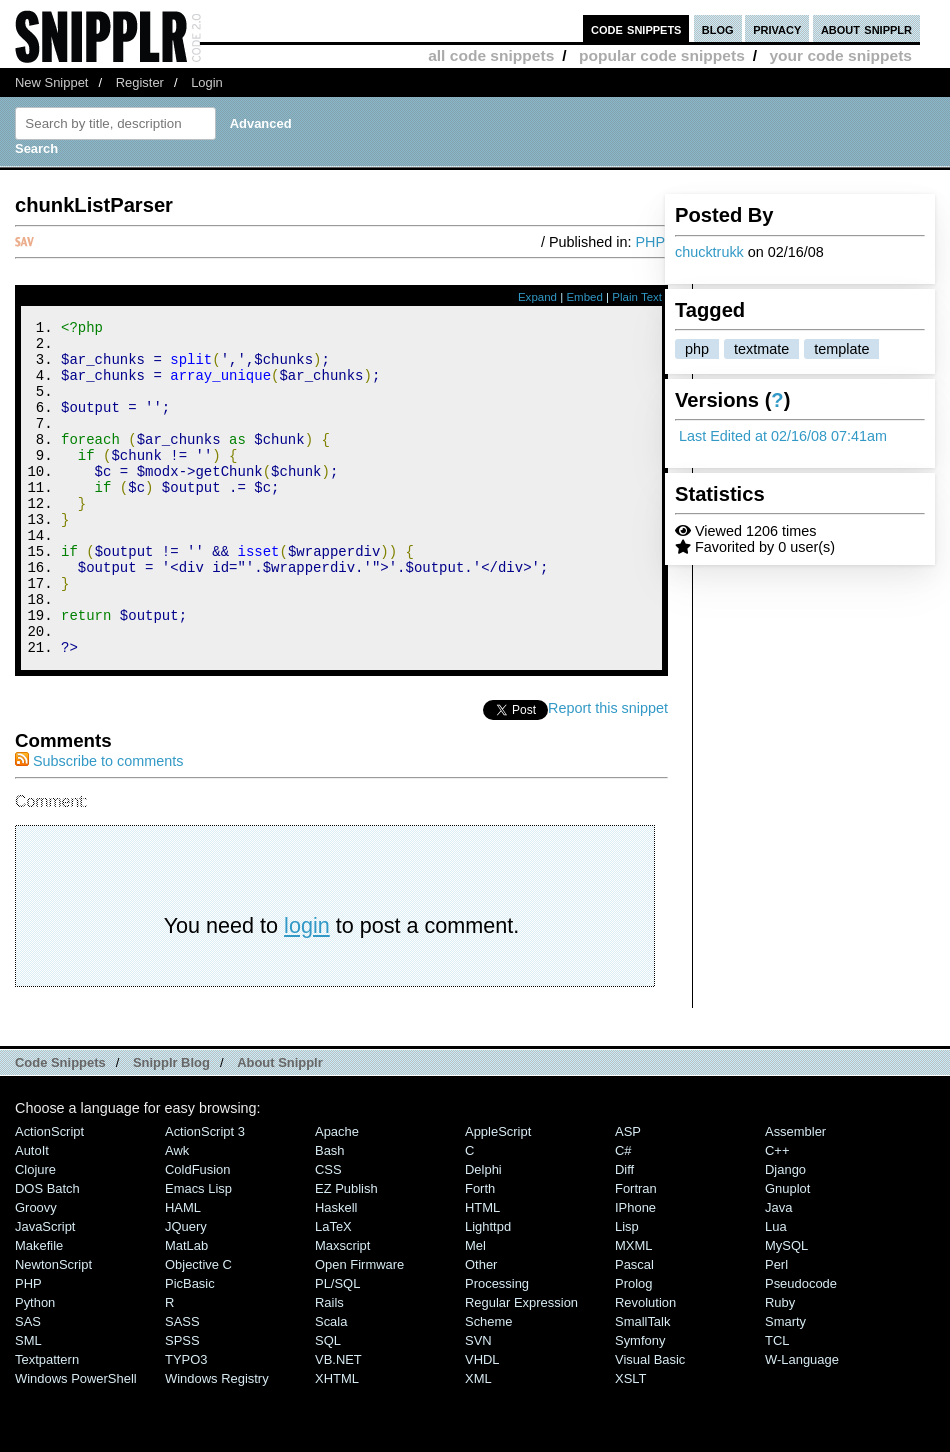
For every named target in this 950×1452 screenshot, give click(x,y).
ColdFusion (198, 1232)
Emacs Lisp (198, 1251)
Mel (475, 1308)
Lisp (627, 1289)
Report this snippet (608, 771)
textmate (761, 349)
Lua (776, 1289)
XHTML (337, 1441)
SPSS (182, 1403)
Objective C (198, 1327)
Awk (177, 1213)
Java (778, 1270)
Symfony (640, 1403)
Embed (584, 297)
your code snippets (840, 55)
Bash (330, 1213)
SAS (28, 1384)
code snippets (636, 28)
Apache (337, 1194)
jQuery (186, 1289)
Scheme (489, 1384)
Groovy (36, 1270)
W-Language (802, 1422)
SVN (478, 1403)
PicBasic (190, 1346)
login (307, 988)
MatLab (186, 1308)
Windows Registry (217, 1441)
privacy (777, 28)
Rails (329, 1365)
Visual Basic (650, 1422)
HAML (183, 1270)
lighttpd (488, 1289)
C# (623, 1213)
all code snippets (491, 55)
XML (478, 1441)
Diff (624, 1232)
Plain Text (637, 297)
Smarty (785, 1384)
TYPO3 (186, 1422)
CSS (328, 1232)
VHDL (482, 1422)
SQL (328, 1403)
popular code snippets (662, 55)
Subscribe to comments (99, 824)
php (697, 349)
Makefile (39, 1308)
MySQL (786, 1308)
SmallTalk (642, 1384)
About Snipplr (280, 1125)
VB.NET (338, 1422)
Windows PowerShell (76, 1441)
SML (28, 1403)
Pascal (634, 1327)
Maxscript (342, 1308)
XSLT (630, 1441)
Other (481, 1327)
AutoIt (32, 1213)
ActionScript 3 (205, 1194)
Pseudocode (801, 1346)
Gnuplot (787, 1251)
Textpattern (47, 1422)
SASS (182, 1384)
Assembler (795, 1194)
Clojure (35, 1232)
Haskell (336, 1270)
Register (140, 82)
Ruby (780, 1365)
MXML (633, 1308)
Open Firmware (359, 1327)
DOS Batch (47, 1251)
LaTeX (333, 1289)
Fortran (636, 1251)
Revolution (645, 1365)
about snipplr (866, 28)
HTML (482, 1270)
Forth (480, 1251)
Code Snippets (60, 1125)
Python (35, 1365)
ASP (628, 1194)
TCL (777, 1403)
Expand (537, 297)
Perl (776, 1327)
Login (207, 82)
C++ (777, 1213)
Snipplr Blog (171, 1125)
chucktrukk (709, 252)
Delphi (483, 1232)
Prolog (633, 1346)
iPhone (635, 1270)
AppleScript (498, 1194)
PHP (650, 242)
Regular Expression (521, 1365)
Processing (497, 1346)
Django (785, 1232)
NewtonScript (53, 1327)
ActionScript (49, 1194)
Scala (331, 1384)
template (841, 349)
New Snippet (51, 82)
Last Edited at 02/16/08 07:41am (783, 436)
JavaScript (45, 1289)
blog (718, 28)
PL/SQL (337, 1346)
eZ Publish (346, 1251)
